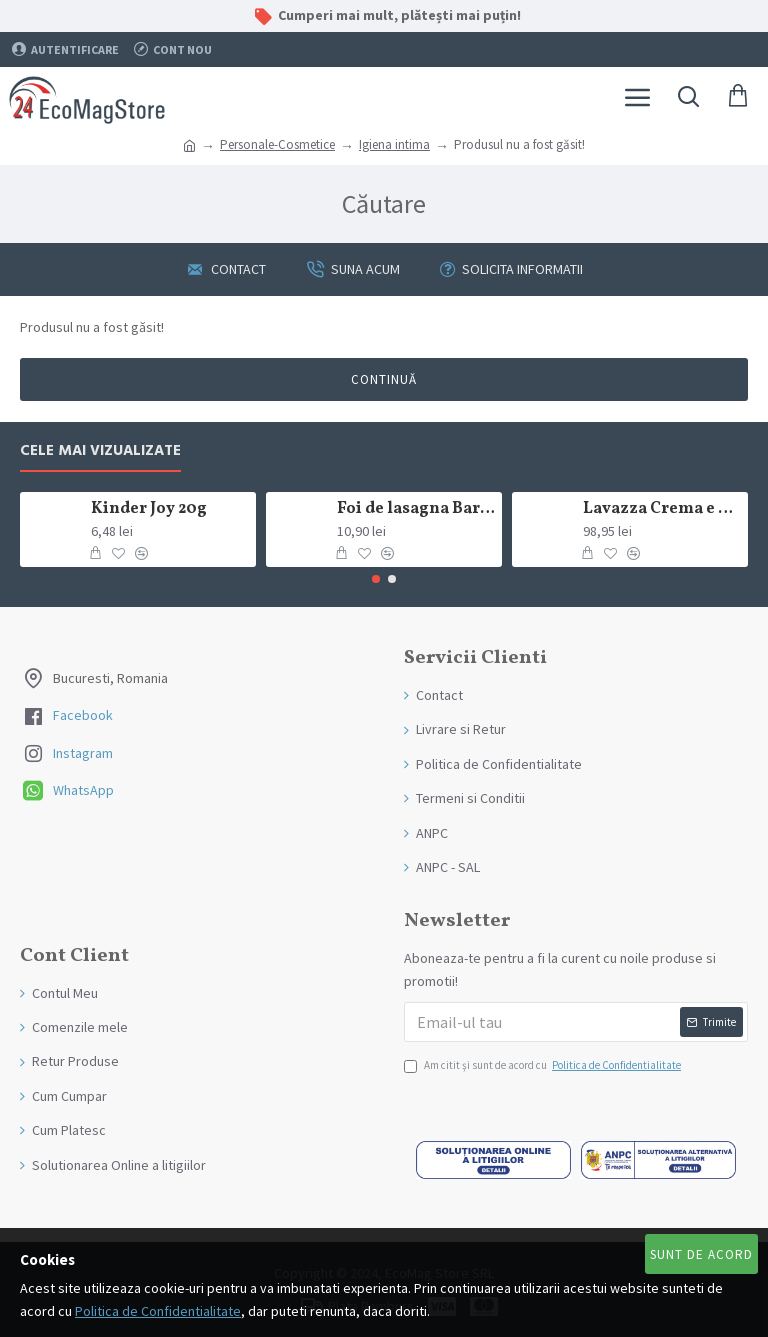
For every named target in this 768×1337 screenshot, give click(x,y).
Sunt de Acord (701, 1254)
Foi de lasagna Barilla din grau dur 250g (416, 509)
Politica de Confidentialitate (158, 1311)
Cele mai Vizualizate (100, 451)
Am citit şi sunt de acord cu (544, 1066)
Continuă (384, 379)
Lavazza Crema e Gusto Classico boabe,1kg (662, 509)
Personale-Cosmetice (277, 144)
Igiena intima (394, 144)
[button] (376, 579)
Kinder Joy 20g (149, 509)
